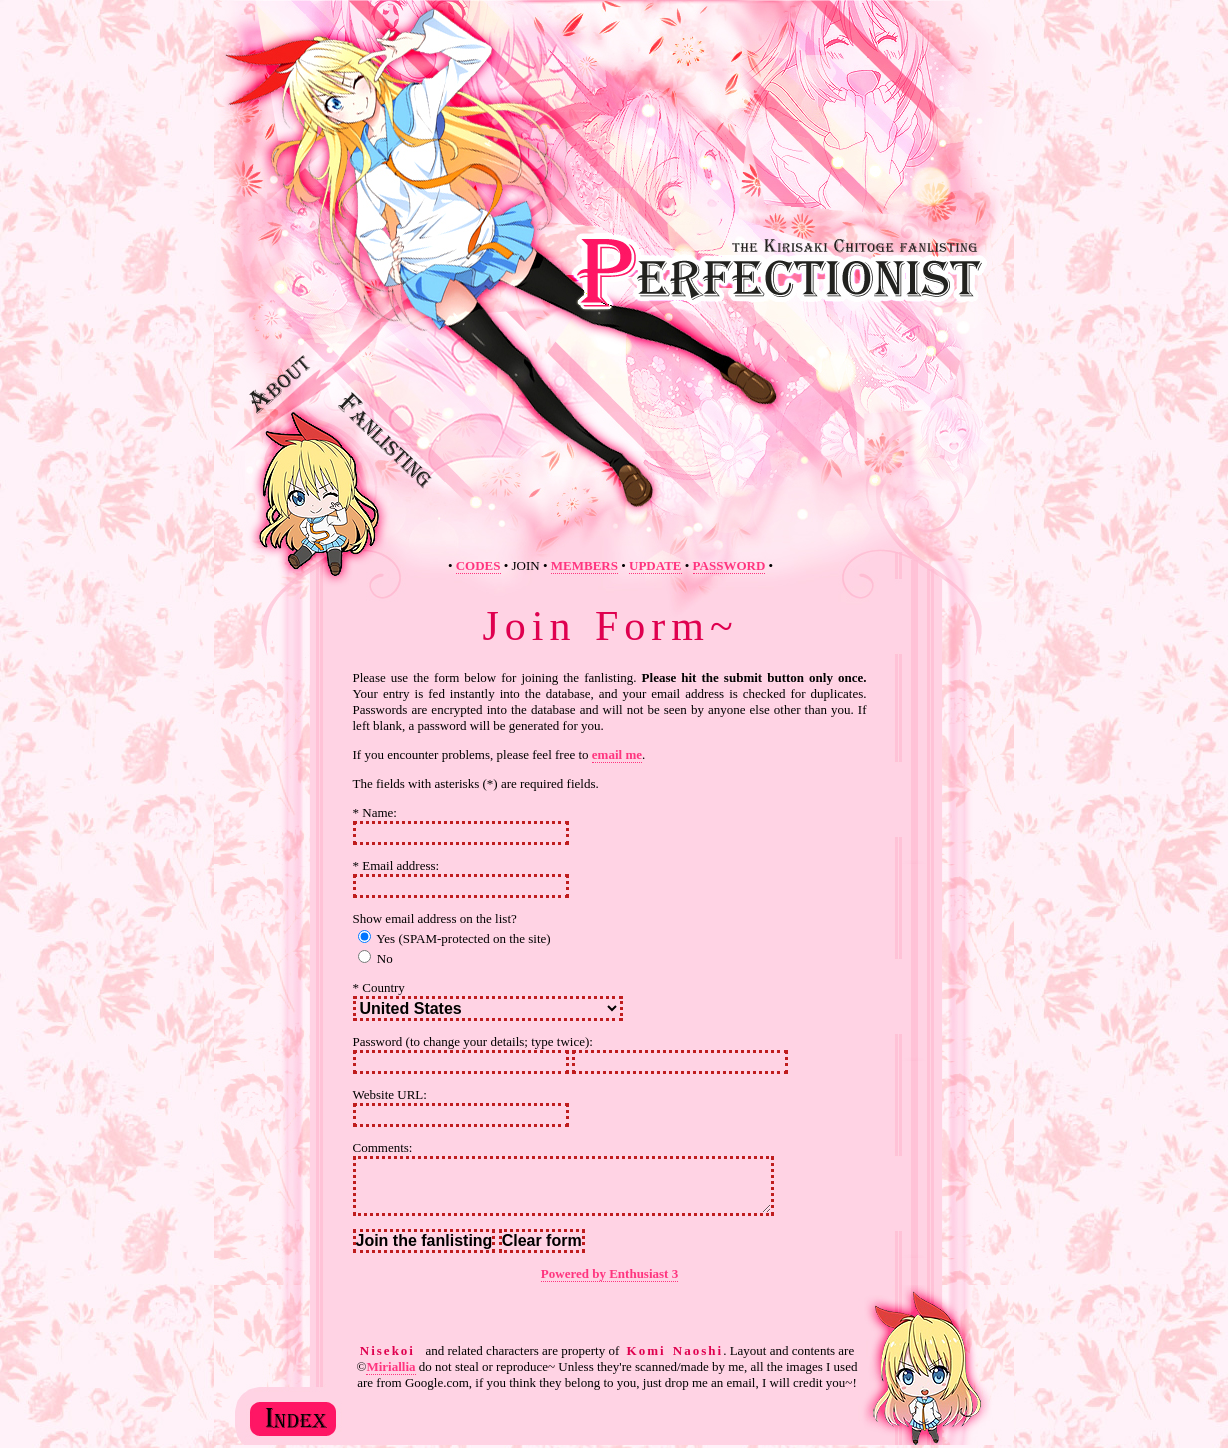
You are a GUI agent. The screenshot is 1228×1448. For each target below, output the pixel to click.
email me (617, 754)
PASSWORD (729, 565)
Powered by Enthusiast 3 (609, 1273)
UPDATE (655, 565)
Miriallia (390, 1366)
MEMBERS (584, 565)
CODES (478, 565)
